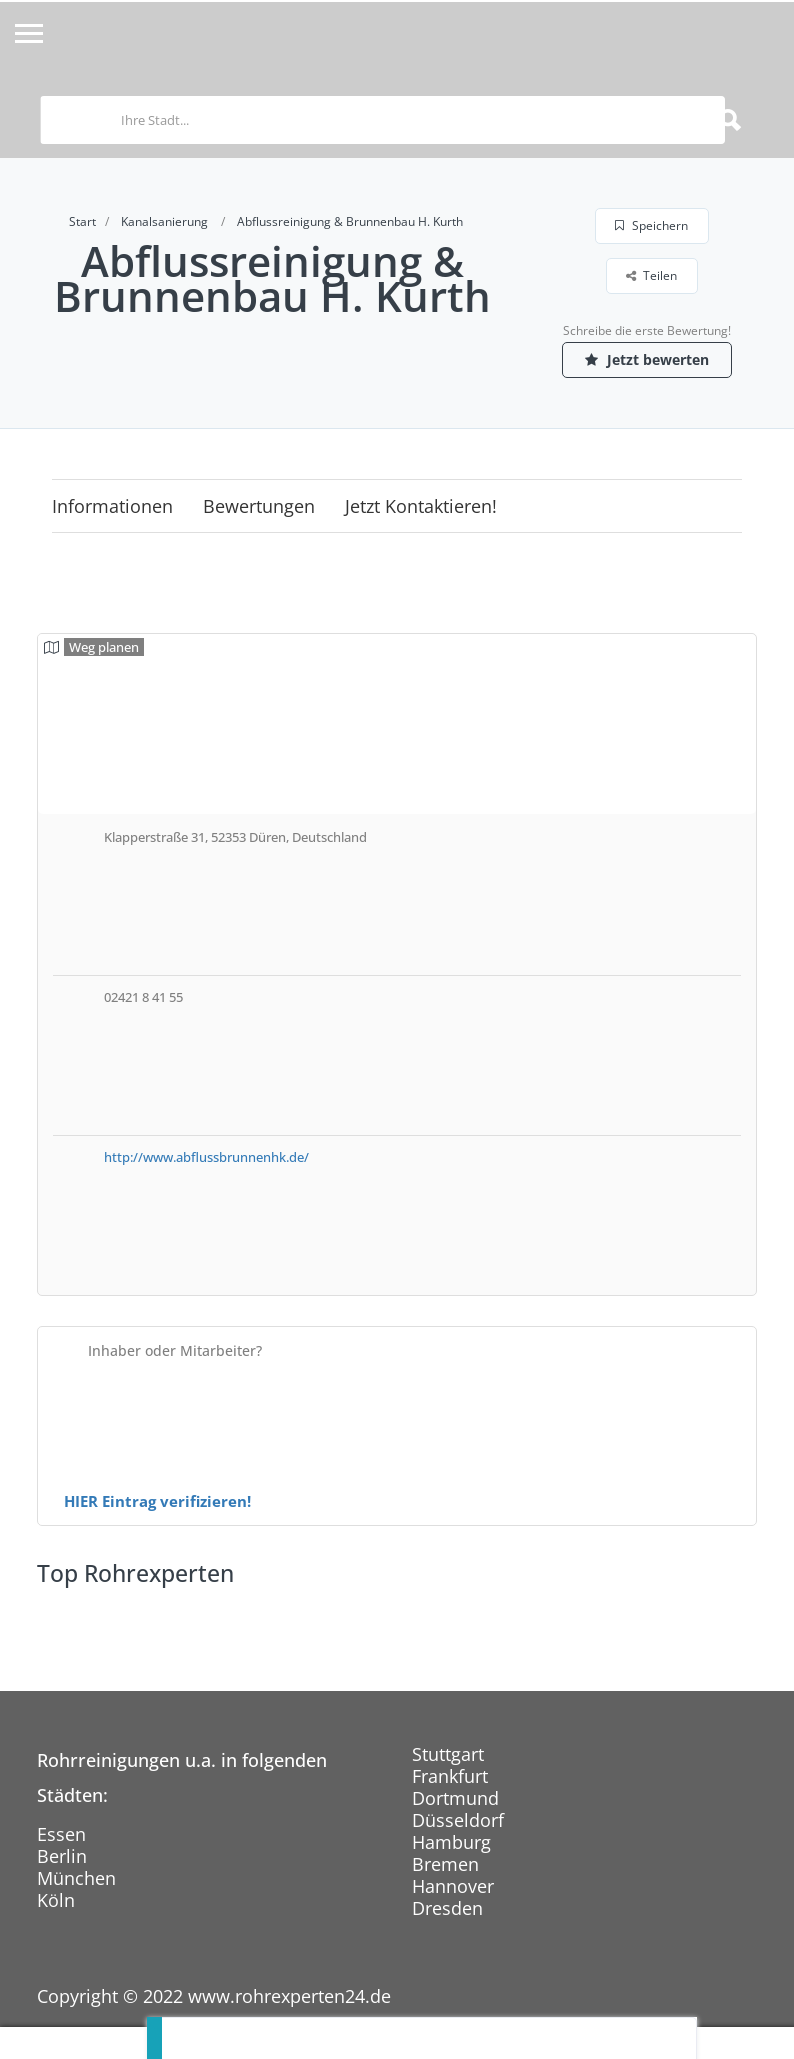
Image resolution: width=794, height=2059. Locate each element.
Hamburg (451, 1842)
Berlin (62, 1856)
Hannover (453, 1886)
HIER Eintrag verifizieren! (157, 1501)
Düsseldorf (458, 1820)
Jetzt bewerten (647, 359)
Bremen (445, 1864)
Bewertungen (259, 506)
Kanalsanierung (164, 221)
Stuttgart (448, 1754)
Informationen (112, 506)
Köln (56, 1900)
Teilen (651, 275)
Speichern (651, 225)
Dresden (447, 1908)
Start (82, 221)
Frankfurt (450, 1776)
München (76, 1878)
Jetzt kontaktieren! (421, 506)
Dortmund (455, 1798)
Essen (61, 1834)
